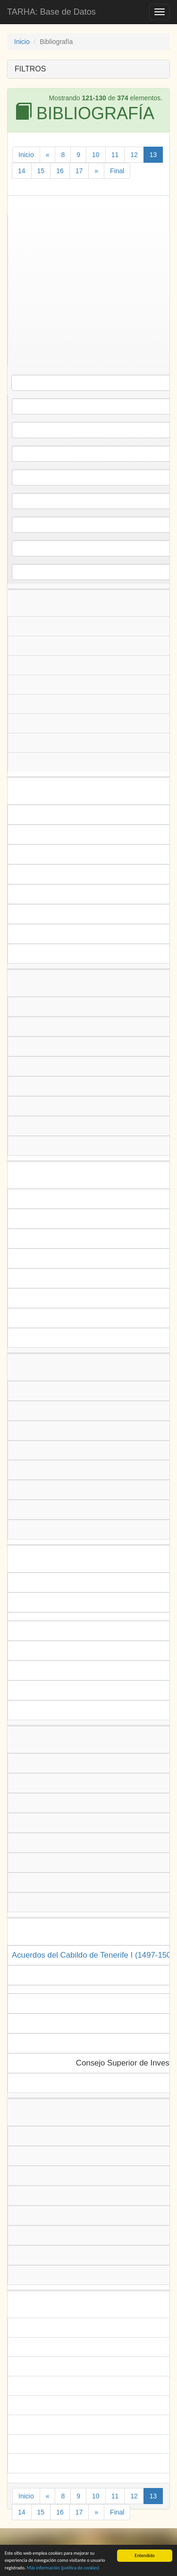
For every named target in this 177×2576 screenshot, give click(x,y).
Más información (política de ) (63, 2570)
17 (79, 171)
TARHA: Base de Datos (51, 12)
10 (96, 154)
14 (21, 171)
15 (41, 171)
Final (117, 171)
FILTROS (30, 69)
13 (153, 154)
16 (60, 171)
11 (115, 154)
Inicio (22, 41)
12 (134, 154)
